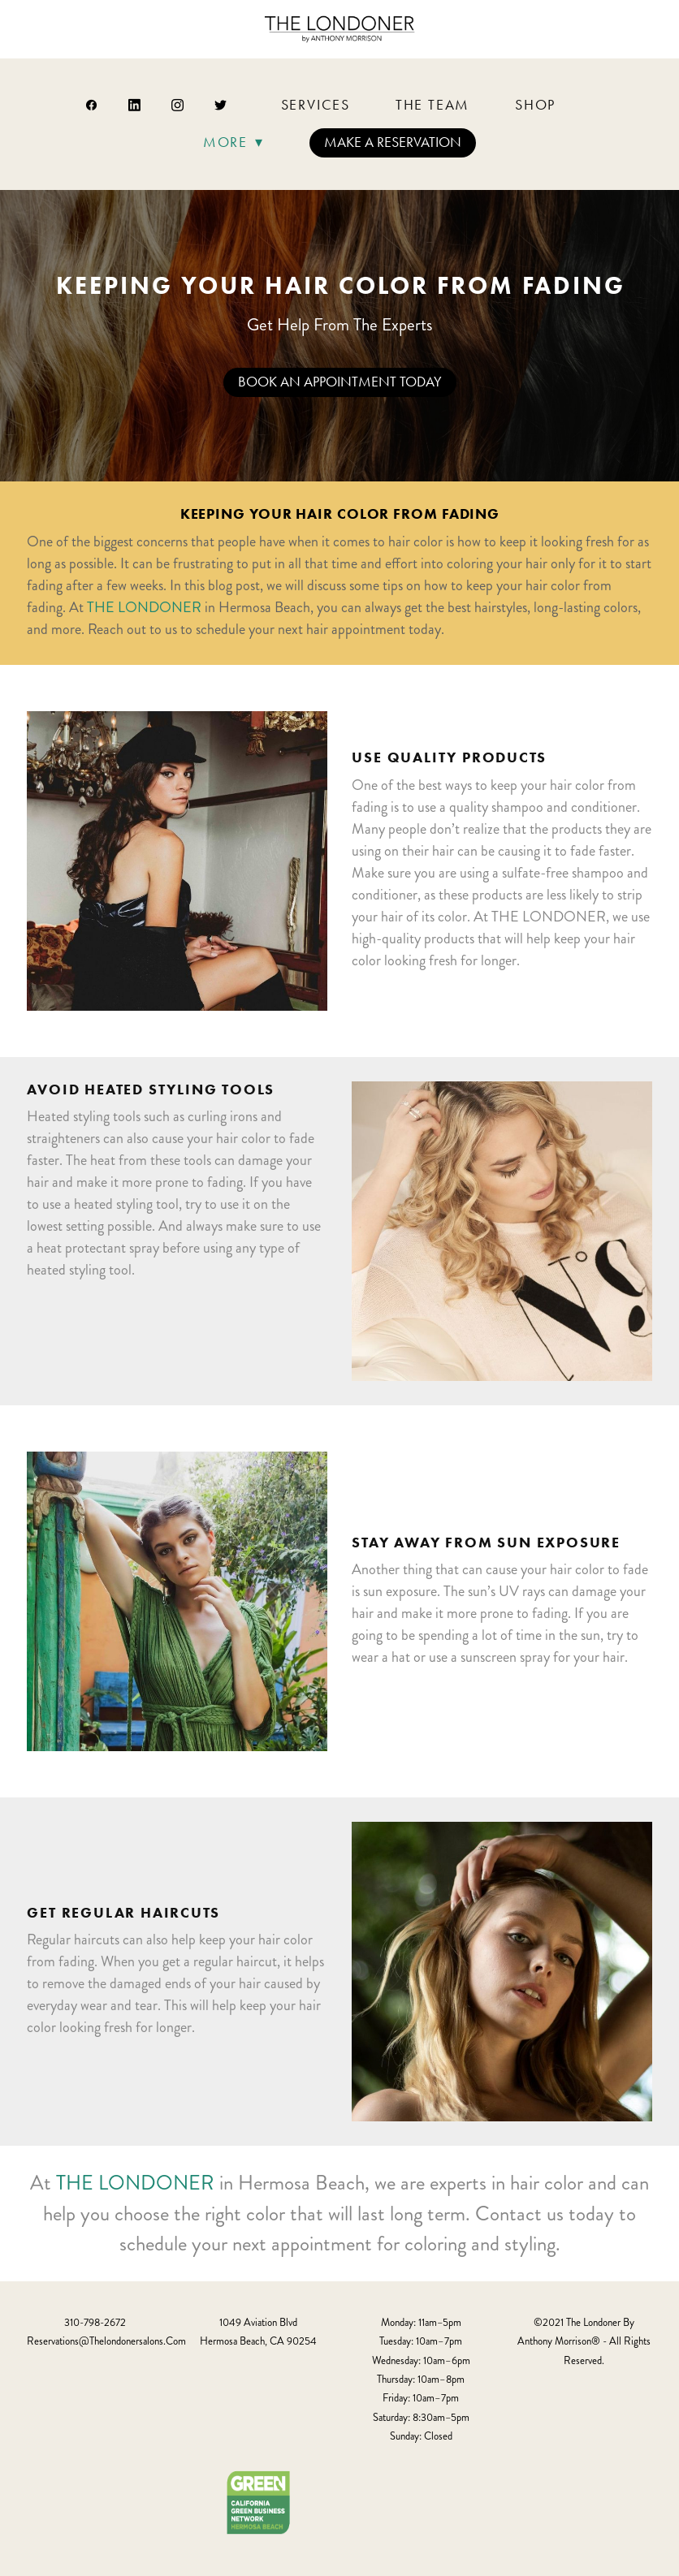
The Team (432, 105)
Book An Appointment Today (340, 381)
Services (315, 105)
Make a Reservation (392, 142)
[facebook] (92, 105)
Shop (535, 105)
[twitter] (221, 105)
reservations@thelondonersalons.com (106, 2341)
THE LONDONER (144, 607)
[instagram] (178, 105)
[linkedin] (135, 105)
